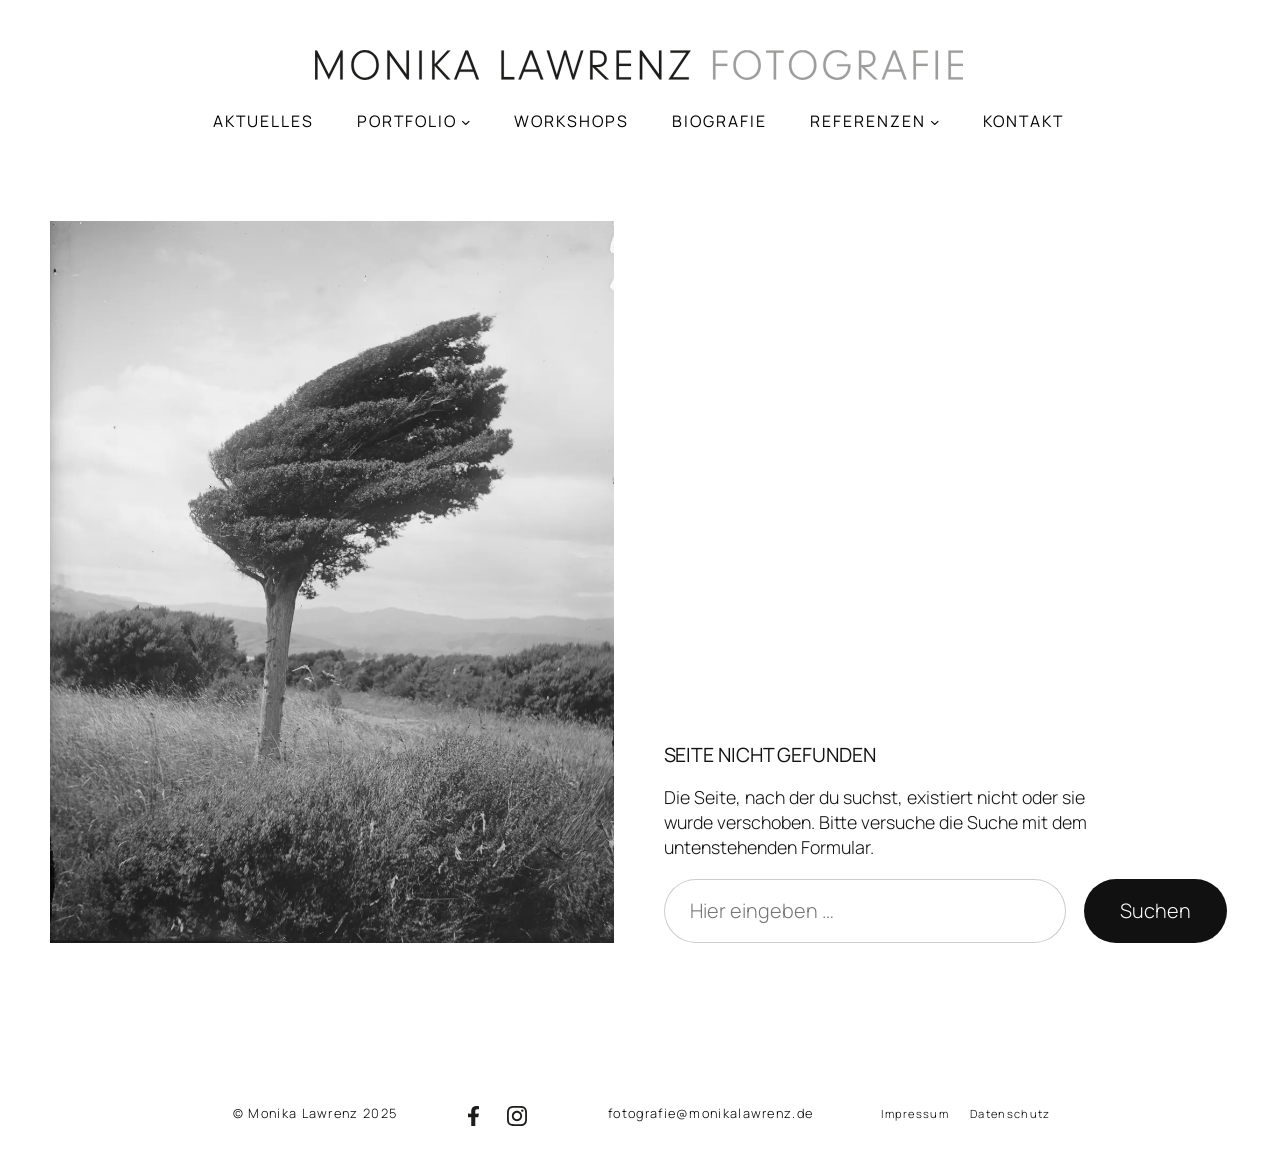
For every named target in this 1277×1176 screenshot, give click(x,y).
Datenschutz (1010, 1113)
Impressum (915, 1113)
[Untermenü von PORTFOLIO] (466, 121)
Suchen (1155, 910)
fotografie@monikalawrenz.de (710, 1113)
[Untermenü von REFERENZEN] (935, 121)
